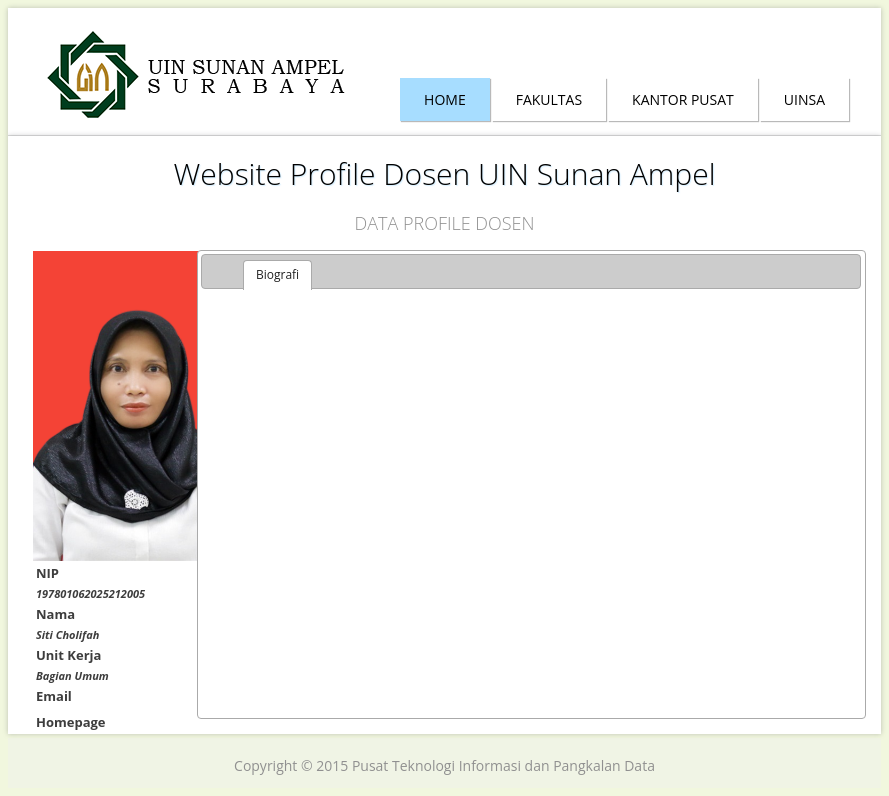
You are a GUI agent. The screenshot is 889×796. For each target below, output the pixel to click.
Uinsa (804, 99)
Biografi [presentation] (277, 274)
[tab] (277, 275)
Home (445, 99)
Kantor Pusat (683, 99)
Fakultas (549, 99)
